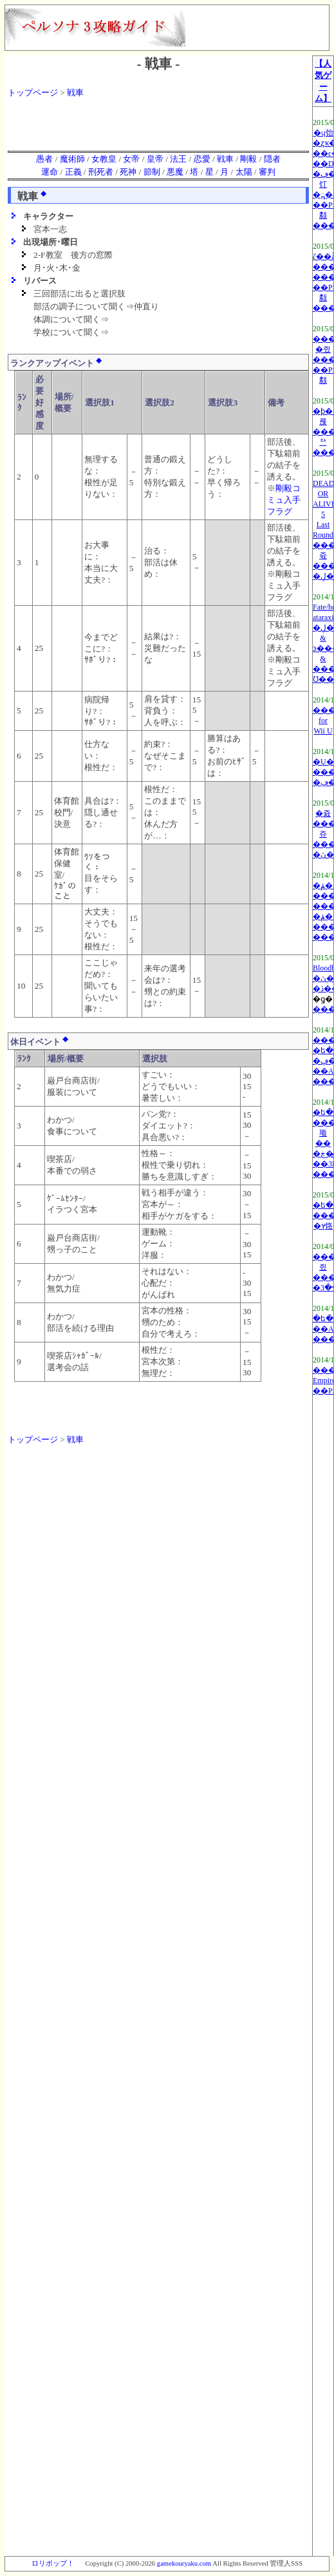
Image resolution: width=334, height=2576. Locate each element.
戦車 (75, 92)
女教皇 (103, 159)
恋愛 (202, 159)
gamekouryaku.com (184, 2563)
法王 (178, 159)
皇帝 (155, 159)
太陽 (244, 172)
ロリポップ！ (53, 2563)
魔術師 (72, 159)
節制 (152, 172)
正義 (73, 172)
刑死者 (100, 172)
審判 (267, 172)
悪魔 (175, 172)
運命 (49, 172)
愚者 (44, 159)
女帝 (131, 159)
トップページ (33, 92)
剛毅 (248, 159)
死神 (128, 172)
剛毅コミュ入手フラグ (284, 499)
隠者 (272, 159)
